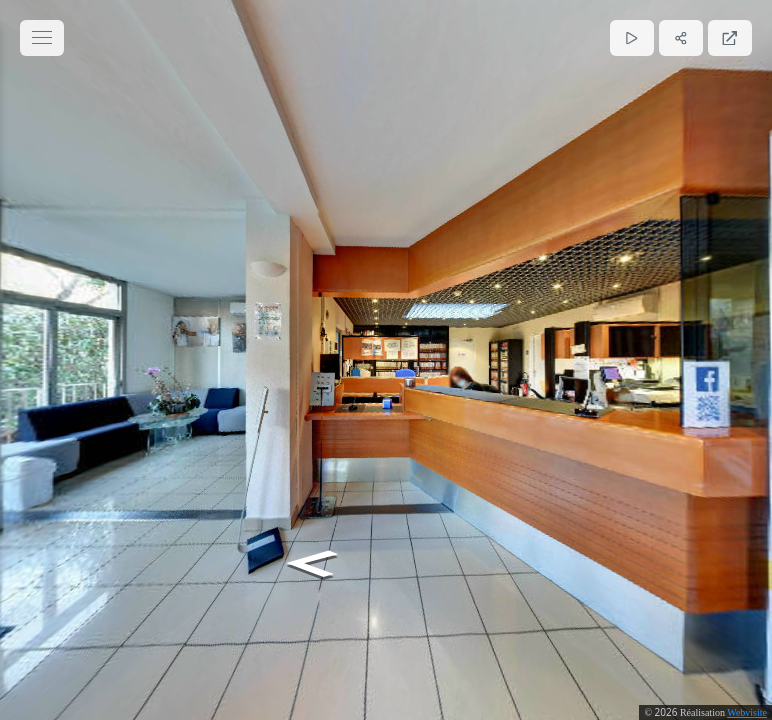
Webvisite (747, 712)
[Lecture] (632, 38)
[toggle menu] (42, 38)
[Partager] (681, 38)
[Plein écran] (730, 38)
